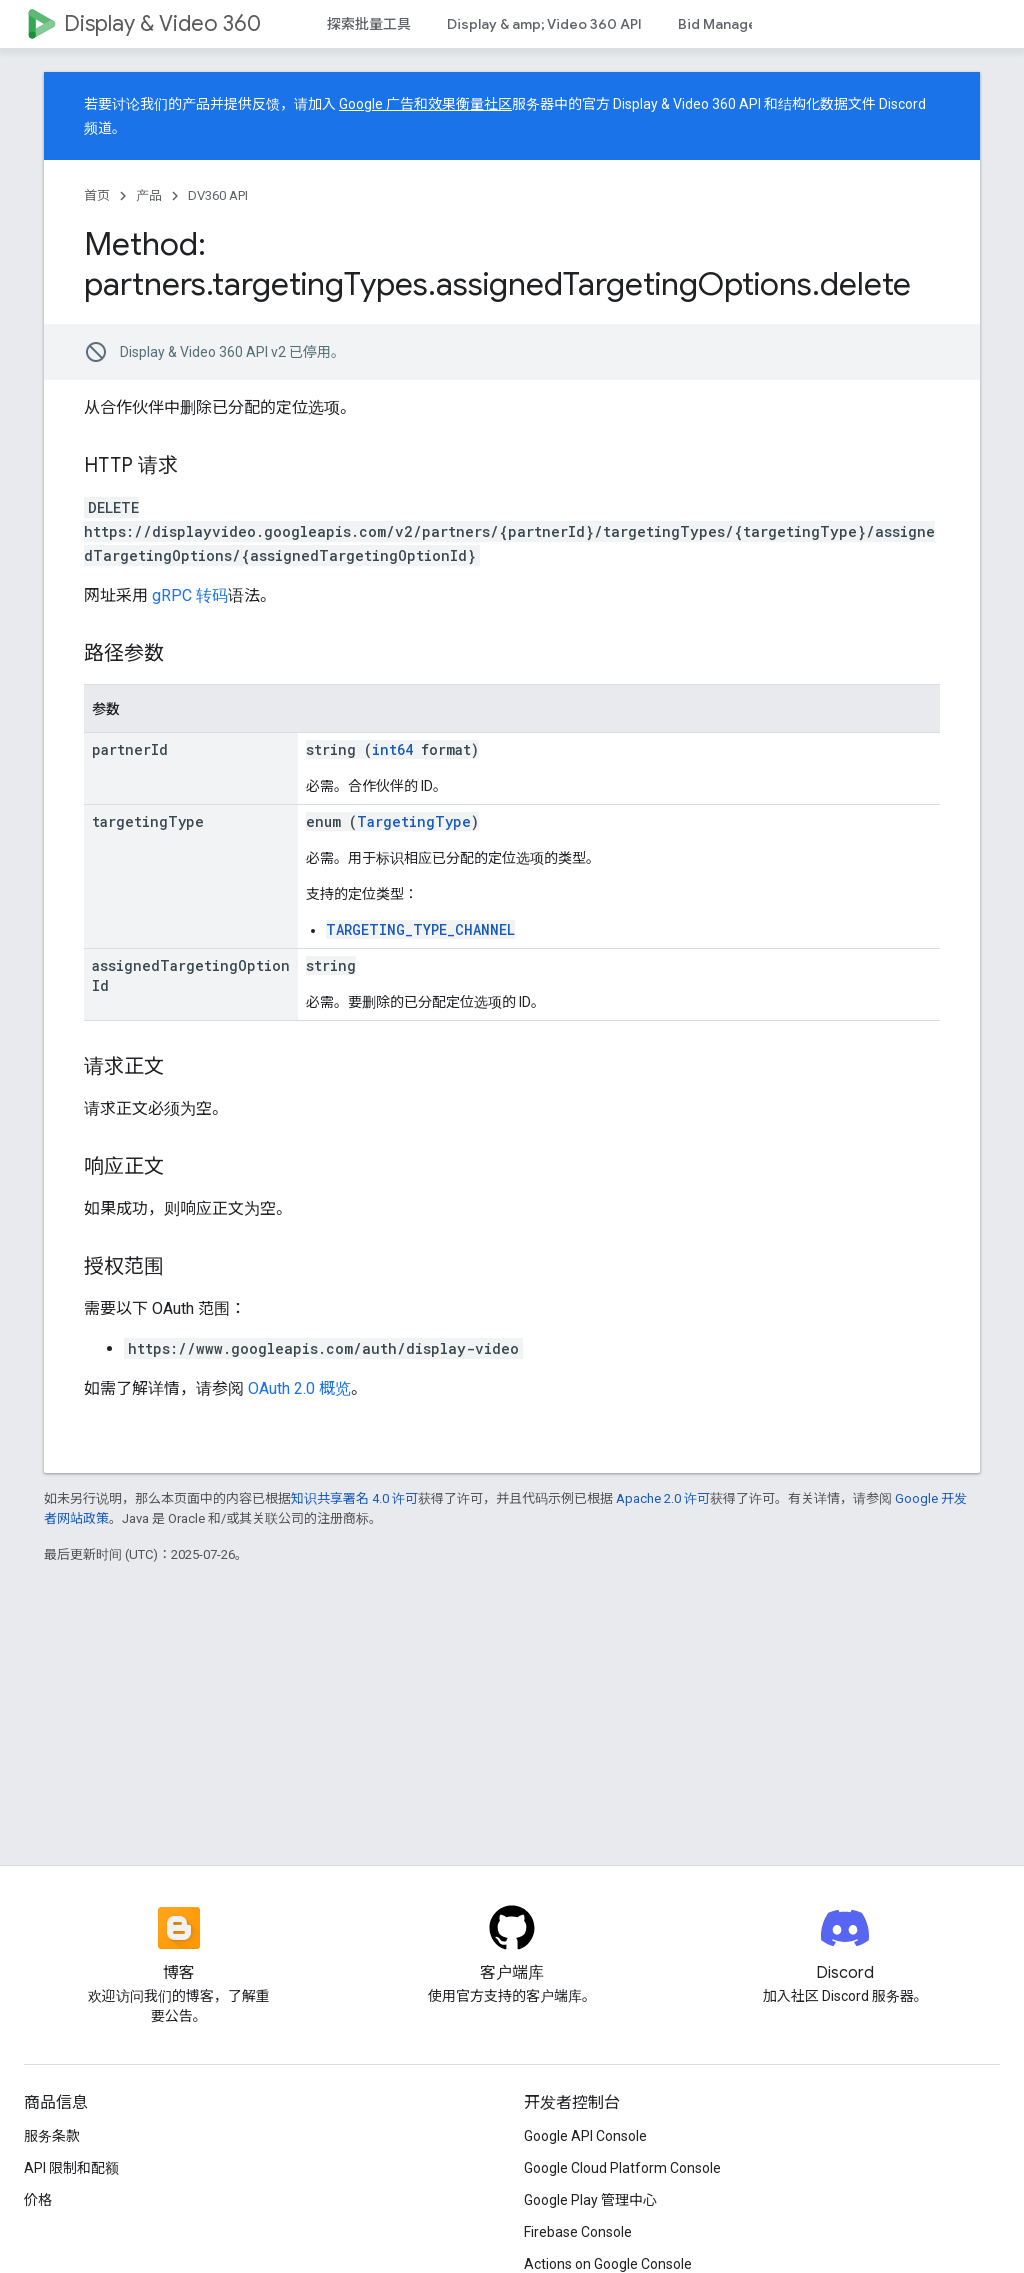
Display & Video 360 (162, 23)
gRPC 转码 (190, 595)
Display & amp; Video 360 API (544, 24)
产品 (149, 195)
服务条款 (52, 2136)
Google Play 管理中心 (590, 2200)
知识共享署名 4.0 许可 (354, 1498)
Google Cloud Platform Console (622, 2168)
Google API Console (585, 2136)
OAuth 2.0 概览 (299, 1388)
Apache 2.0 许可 (663, 1498)
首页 (97, 195)
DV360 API (218, 195)
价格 (38, 2200)
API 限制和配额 (71, 2168)
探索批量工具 (369, 24)
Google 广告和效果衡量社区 (425, 104)
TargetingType (414, 821)
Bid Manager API (733, 24)
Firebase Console (578, 2232)
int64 (392, 749)
